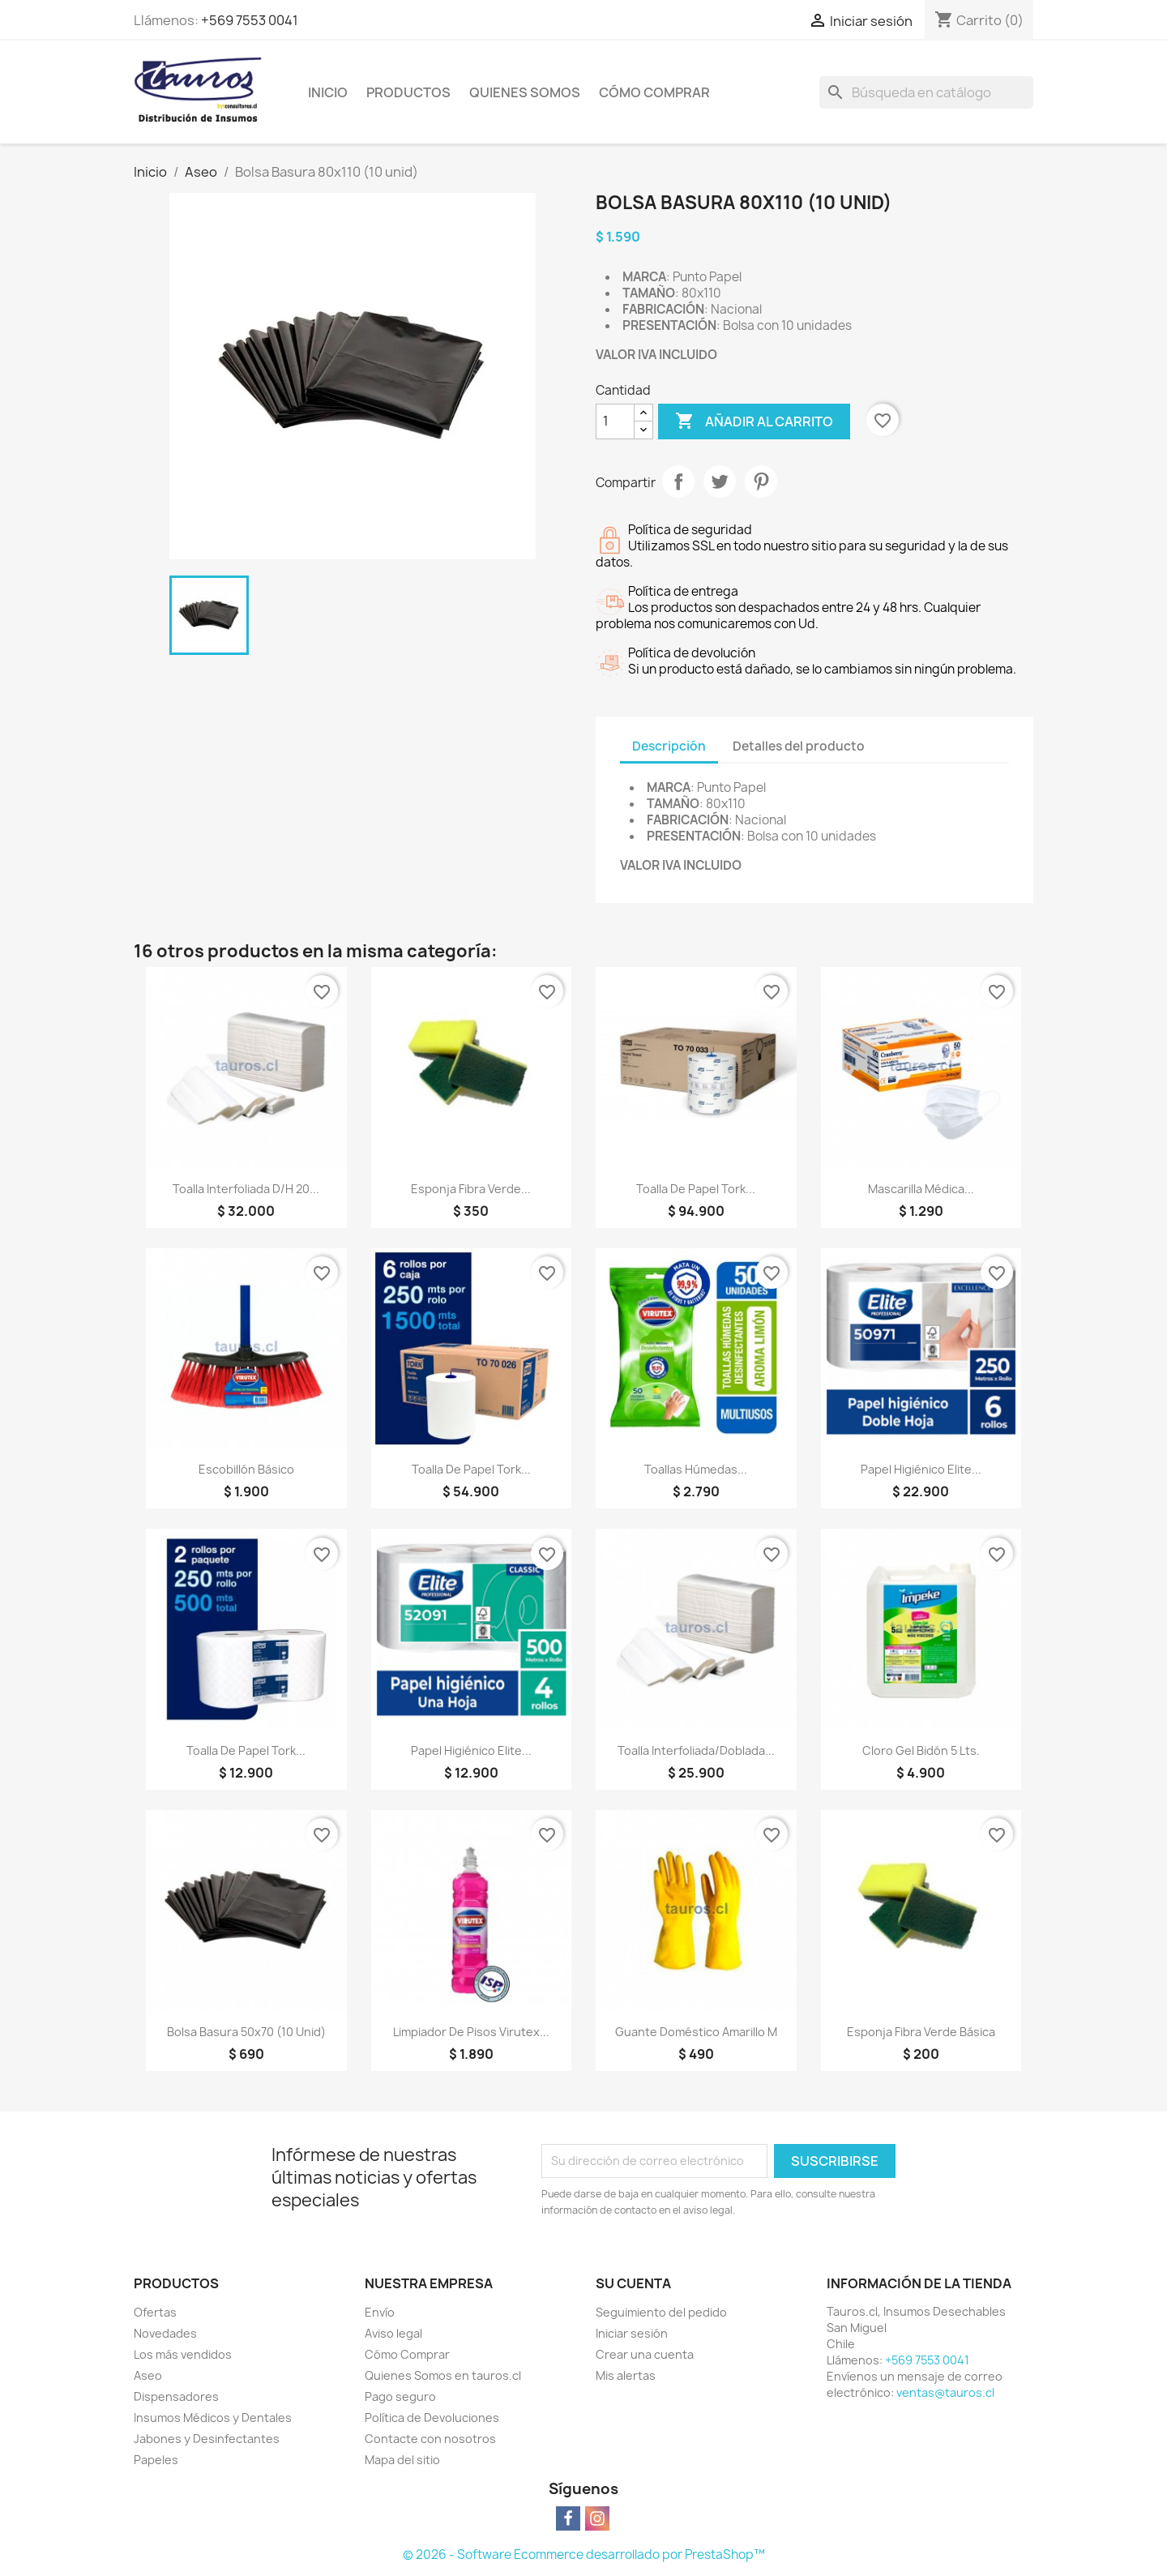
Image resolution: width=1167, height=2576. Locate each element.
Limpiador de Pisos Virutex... (471, 2031)
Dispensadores (176, 2396)
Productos (408, 92)
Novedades (165, 2333)
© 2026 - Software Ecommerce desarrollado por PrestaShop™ (584, 2554)
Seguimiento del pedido (661, 2312)
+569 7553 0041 (249, 20)
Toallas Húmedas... (695, 1469)
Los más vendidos (183, 2354)
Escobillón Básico (246, 1469)
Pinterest (761, 481)
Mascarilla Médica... (921, 1188)
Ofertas (155, 2312)
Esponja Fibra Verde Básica (921, 2031)
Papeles (156, 2459)
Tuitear (719, 481)
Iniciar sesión (632, 2333)
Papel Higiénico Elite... (921, 1469)
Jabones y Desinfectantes (207, 2438)
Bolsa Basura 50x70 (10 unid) (246, 2031)
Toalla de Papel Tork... (695, 1188)
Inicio (328, 92)
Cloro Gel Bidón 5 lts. (921, 1750)
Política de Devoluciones (432, 2417)
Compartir (678, 481)
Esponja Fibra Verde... (471, 1188)
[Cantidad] (615, 421)
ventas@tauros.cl (945, 2392)
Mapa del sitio (402, 2459)
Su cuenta (633, 2283)
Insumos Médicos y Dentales (213, 2417)
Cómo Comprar (654, 92)
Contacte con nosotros (430, 2438)
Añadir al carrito (754, 421)
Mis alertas (626, 2375)
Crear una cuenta (645, 2354)
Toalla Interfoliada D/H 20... (246, 1188)
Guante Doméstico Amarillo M (696, 2031)
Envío (380, 2312)
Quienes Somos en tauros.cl (443, 2375)
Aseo (148, 2375)
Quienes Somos (524, 92)
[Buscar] (926, 92)
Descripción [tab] (669, 746)
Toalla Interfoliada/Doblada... (696, 1750)
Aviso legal (393, 2333)
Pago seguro (400, 2396)
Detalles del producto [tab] (799, 746)
